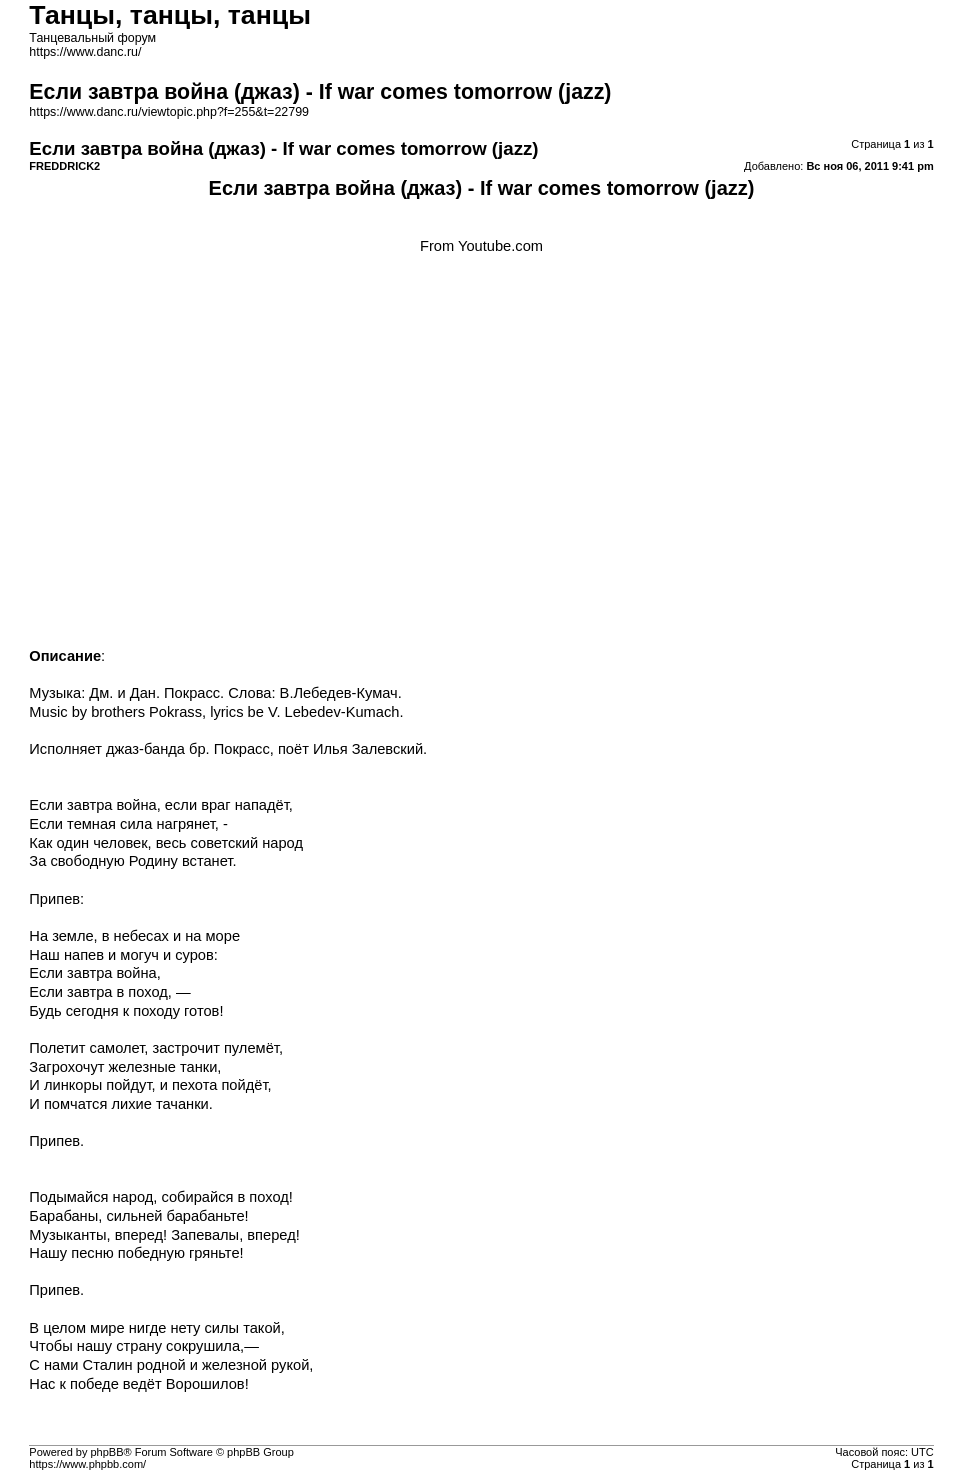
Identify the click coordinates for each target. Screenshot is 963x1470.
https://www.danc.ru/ (85, 52)
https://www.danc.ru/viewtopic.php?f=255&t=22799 (169, 112)
